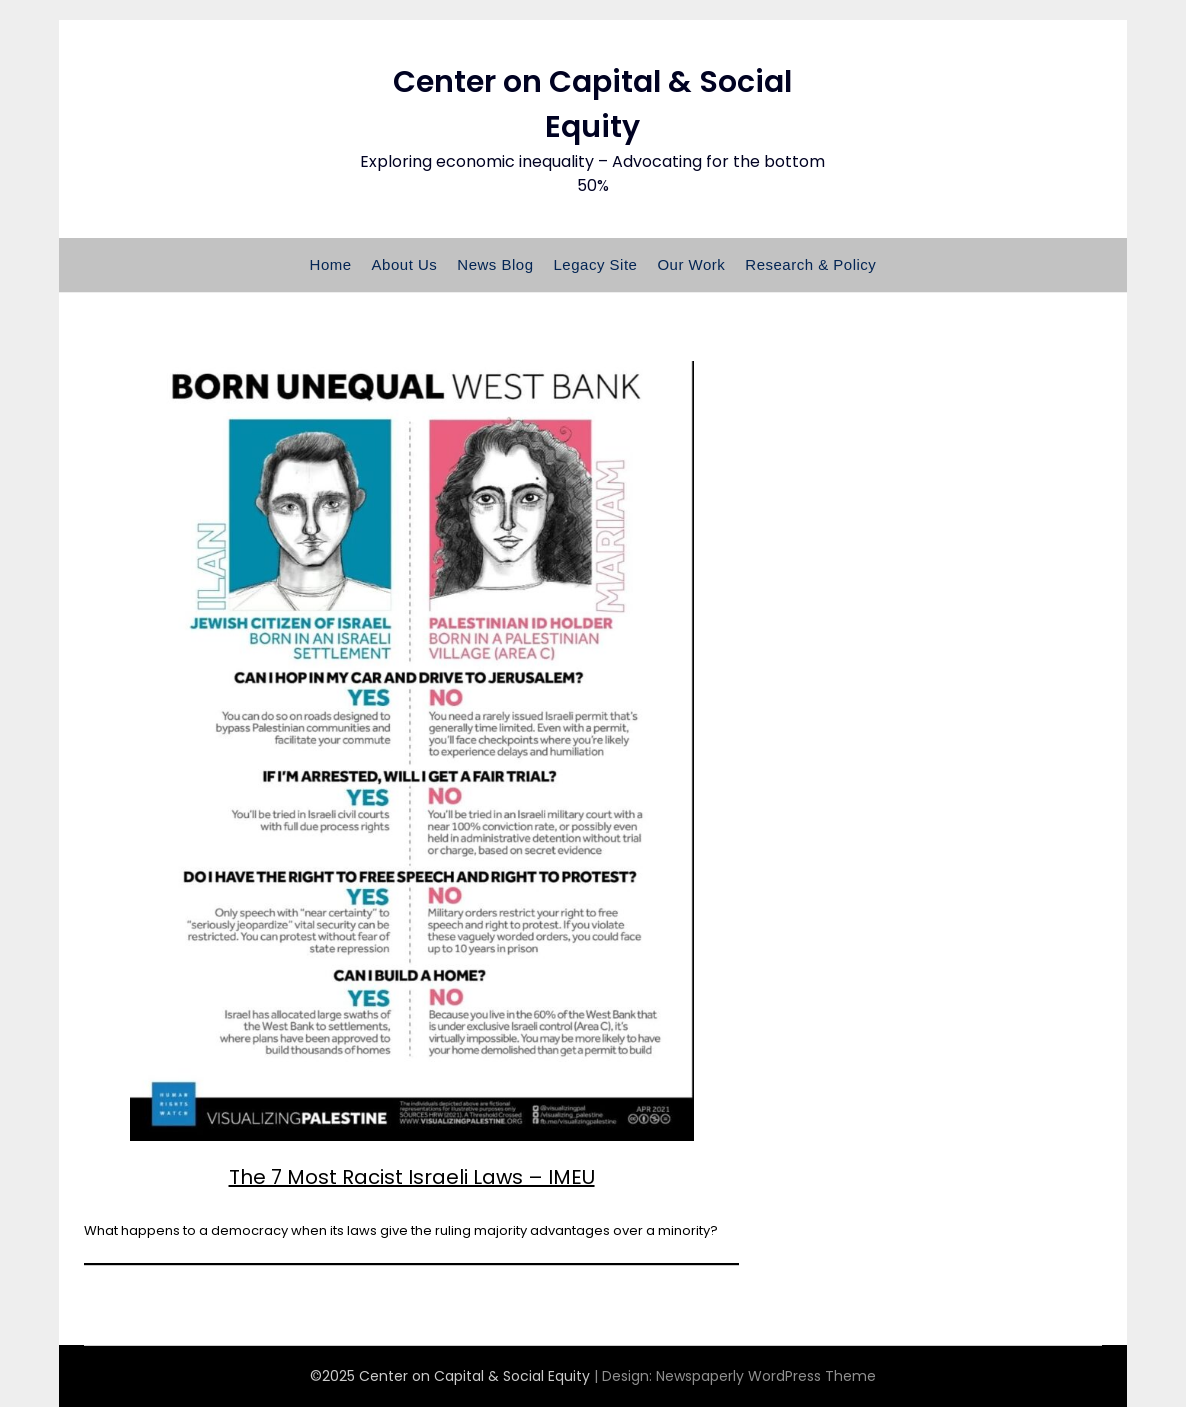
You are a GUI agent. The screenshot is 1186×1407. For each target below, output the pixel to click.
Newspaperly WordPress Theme (766, 1376)
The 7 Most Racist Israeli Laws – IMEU (412, 1177)
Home (331, 264)
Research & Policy (810, 264)
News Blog (495, 264)
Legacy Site (596, 264)
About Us (405, 264)
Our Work (691, 264)
